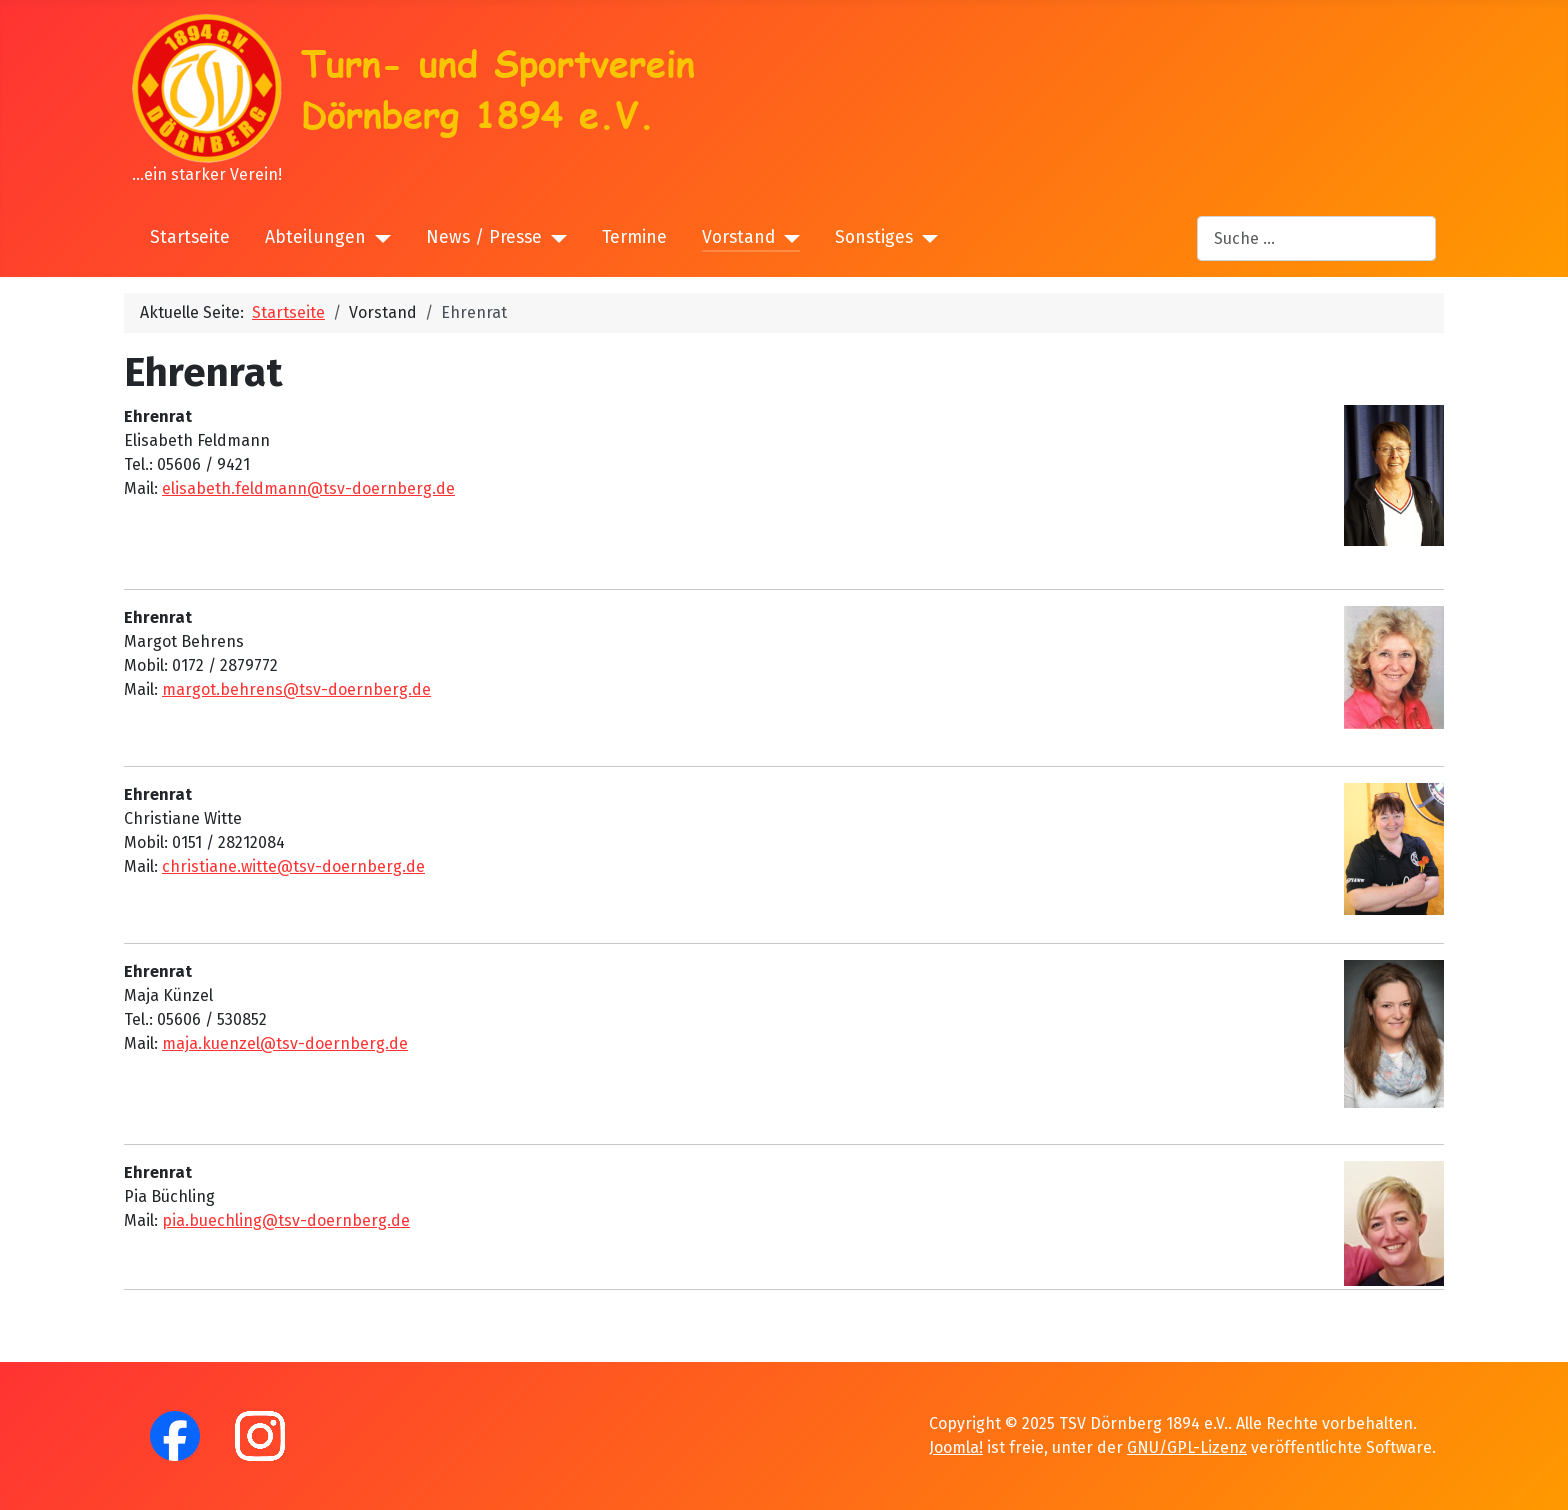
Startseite (190, 237)
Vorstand (738, 237)
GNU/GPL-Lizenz (1187, 1447)
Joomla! (956, 1447)
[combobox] (1316, 238)
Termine (634, 237)
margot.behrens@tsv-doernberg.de (296, 689)
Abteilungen (315, 237)
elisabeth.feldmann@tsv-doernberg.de (308, 488)
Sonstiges (874, 237)
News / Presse (484, 237)
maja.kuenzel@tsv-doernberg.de (285, 1043)
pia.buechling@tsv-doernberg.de (286, 1220)
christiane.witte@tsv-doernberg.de (293, 866)
